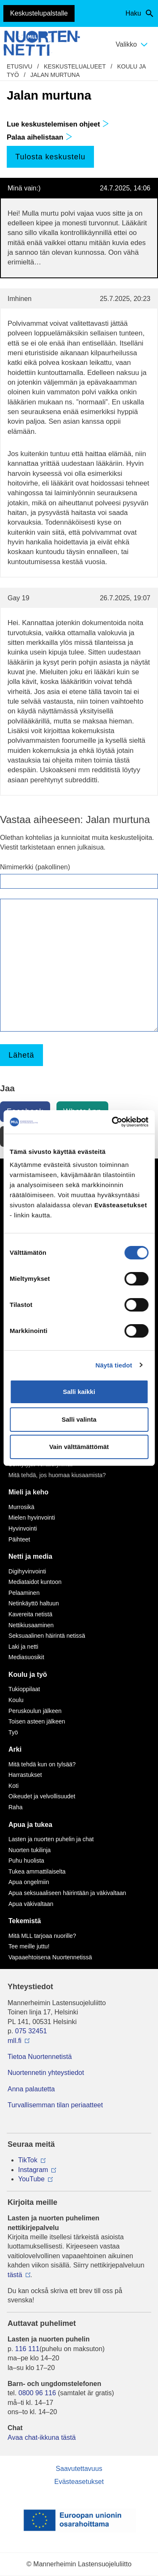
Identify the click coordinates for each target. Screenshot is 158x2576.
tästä (15, 2274)
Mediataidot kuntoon (35, 1581)
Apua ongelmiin (28, 1882)
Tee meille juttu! (28, 1946)
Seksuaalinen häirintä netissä (46, 1635)
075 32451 (31, 2031)
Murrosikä (21, 1507)
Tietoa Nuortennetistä (40, 2056)
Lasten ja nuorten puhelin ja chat (51, 1839)
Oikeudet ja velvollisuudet (41, 1796)
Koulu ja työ (27, 1674)
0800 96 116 (37, 2393)
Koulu (16, 1700)
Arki (14, 1749)
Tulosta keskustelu (50, 157)
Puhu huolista (26, 1860)
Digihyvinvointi (27, 1571)
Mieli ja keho (28, 1492)
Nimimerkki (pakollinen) (35, 867)
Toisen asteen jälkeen (36, 1721)
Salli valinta (79, 1419)
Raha (15, 1807)
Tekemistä (24, 1920)
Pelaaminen (24, 1592)
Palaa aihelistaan (39, 137)
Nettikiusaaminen (31, 1625)
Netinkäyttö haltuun (33, 1603)
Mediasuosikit (26, 1657)
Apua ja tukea (30, 1824)
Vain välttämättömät (79, 1446)
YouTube (31, 2179)
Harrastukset (25, 1774)
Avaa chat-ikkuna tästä (42, 2437)
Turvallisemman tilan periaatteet (55, 2105)
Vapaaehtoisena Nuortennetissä (50, 1957)
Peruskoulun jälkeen (35, 1711)
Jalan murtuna (55, 74)
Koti (13, 1785)
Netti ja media (30, 1556)
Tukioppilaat (24, 1689)
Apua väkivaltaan (31, 1903)
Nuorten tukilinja (29, 1850)
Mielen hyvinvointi (31, 1517)
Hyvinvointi (22, 1528)
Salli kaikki (79, 1391)
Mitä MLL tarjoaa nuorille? (42, 1935)
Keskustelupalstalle (39, 13)
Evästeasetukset (79, 2481)
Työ (13, 1732)
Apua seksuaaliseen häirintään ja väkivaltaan (67, 1893)
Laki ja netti (23, 1646)
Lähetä (21, 1055)
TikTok (27, 2160)
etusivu (19, 66)
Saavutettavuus (79, 2468)
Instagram (33, 2169)
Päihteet (19, 1539)
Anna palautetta (31, 2089)
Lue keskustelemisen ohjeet (58, 124)
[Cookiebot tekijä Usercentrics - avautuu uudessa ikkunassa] (112, 1121)
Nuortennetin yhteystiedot (46, 2072)
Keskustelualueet (75, 66)
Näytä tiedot (114, 1365)
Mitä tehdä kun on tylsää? (42, 1764)
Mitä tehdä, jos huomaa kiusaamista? (57, 1475)
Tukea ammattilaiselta (37, 1871)
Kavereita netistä (30, 1614)
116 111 (27, 2348)
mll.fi (14, 2040)
